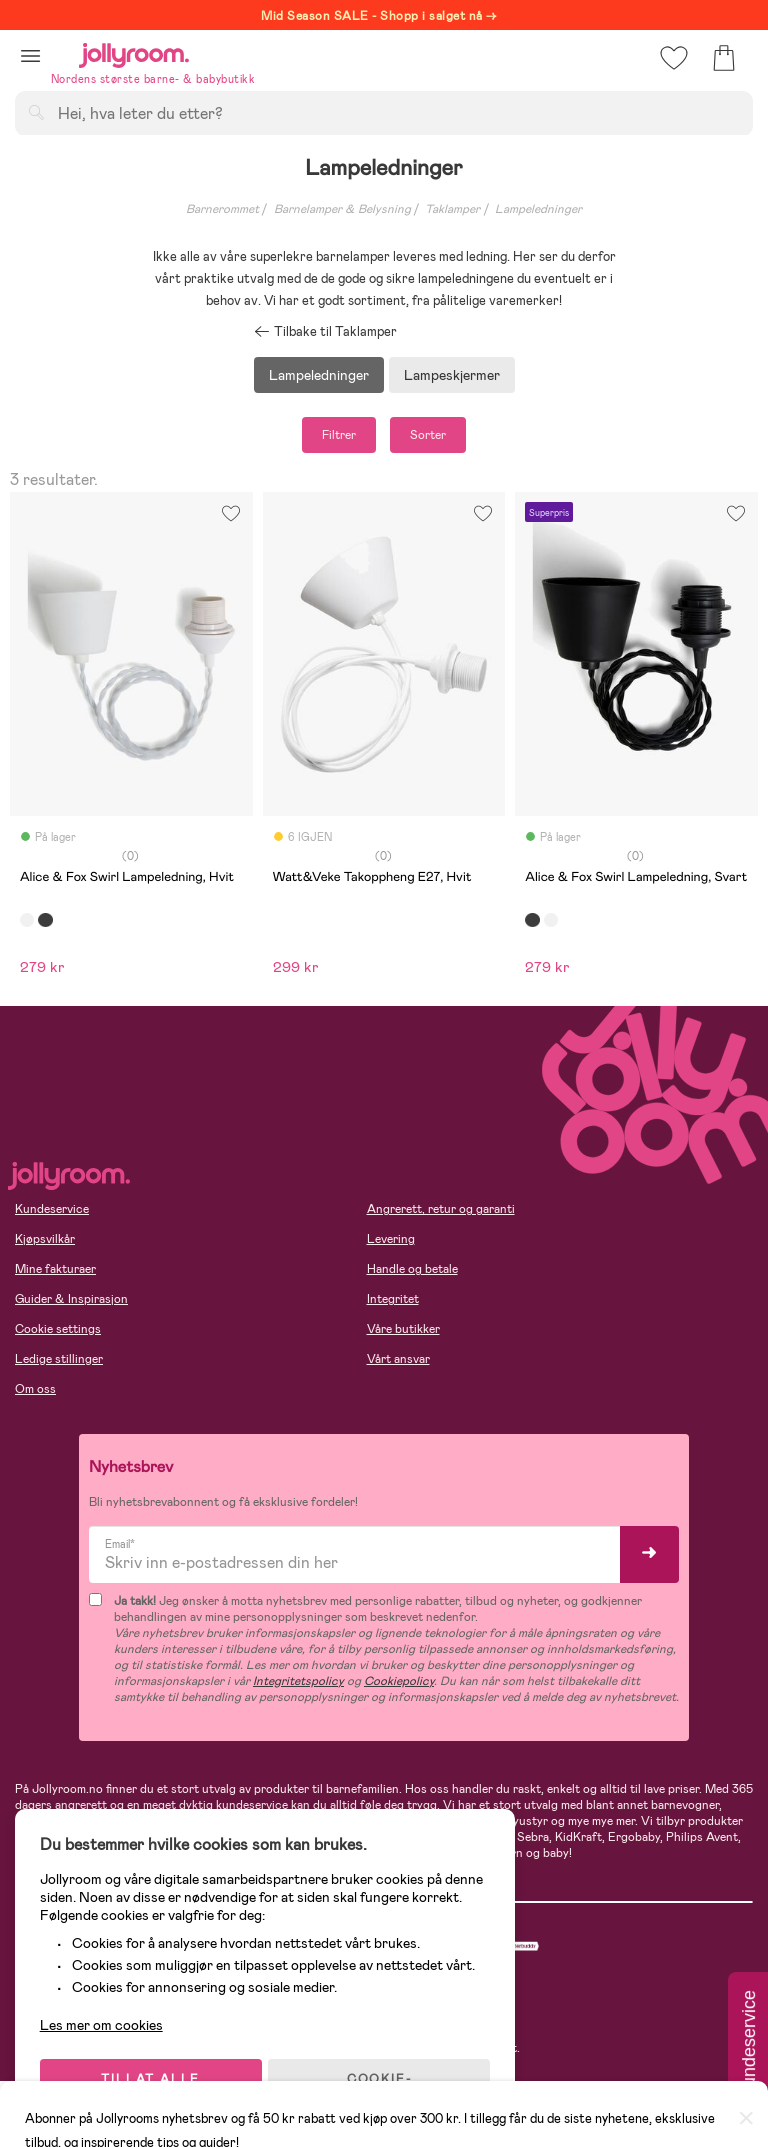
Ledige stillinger (59, 1359)
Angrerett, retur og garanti (441, 1209)
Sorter (428, 435)
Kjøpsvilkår (45, 1239)
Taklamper (452, 209)
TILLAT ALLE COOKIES (155, 2079)
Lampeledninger (538, 209)
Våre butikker (403, 1329)
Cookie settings (58, 1329)
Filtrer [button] (339, 435)
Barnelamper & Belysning (342, 209)
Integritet (393, 1299)
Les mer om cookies (106, 2017)
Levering (391, 1239)
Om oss (35, 1389)
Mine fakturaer (55, 1269)
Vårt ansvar (398, 1359)
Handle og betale (412, 1269)
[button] (30, 55)
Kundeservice (52, 1209)
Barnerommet (222, 209)
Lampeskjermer (452, 375)
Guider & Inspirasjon (71, 1299)
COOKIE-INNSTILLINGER (385, 2079)
